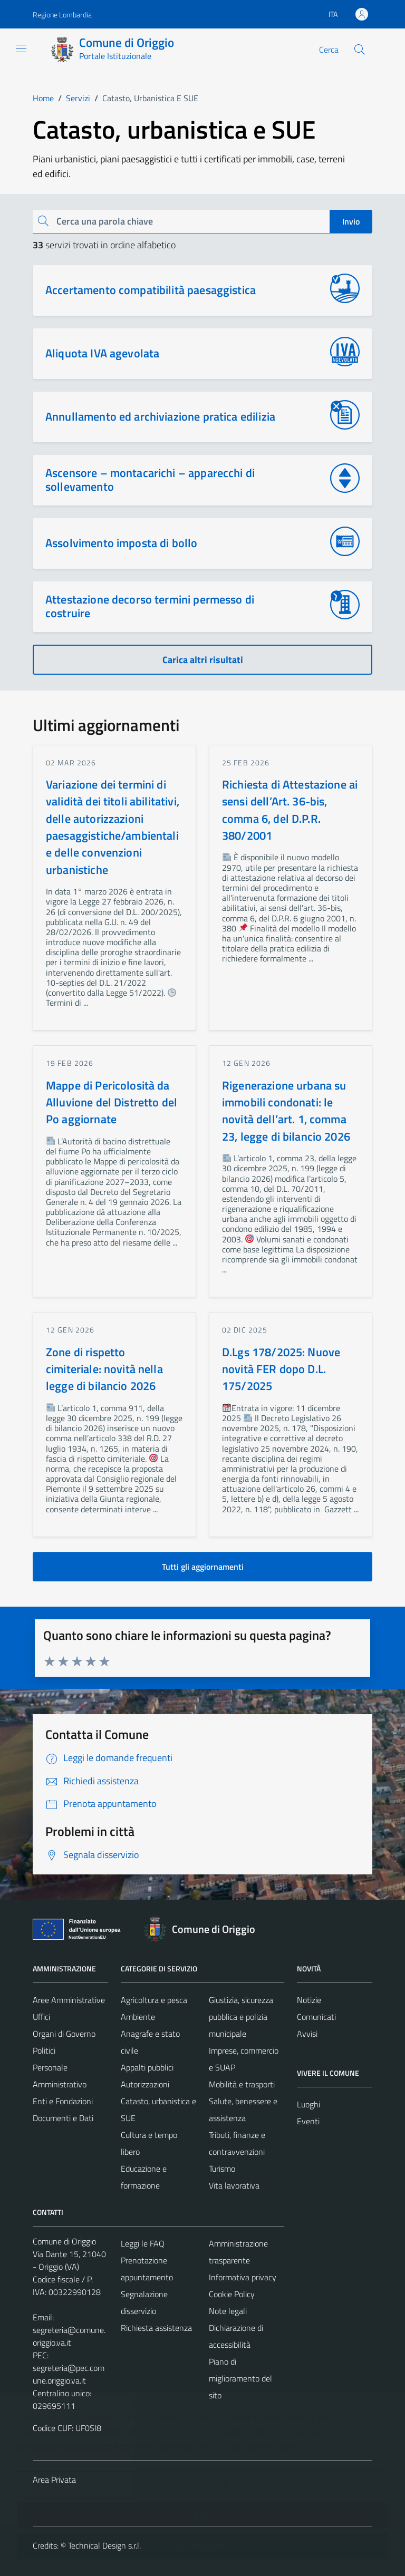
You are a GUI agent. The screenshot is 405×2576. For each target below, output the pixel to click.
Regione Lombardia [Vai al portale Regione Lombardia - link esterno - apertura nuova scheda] (62, 14)
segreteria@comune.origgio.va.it (69, 2336)
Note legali (228, 2311)
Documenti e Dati (63, 2118)
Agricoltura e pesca (154, 2000)
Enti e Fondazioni (63, 2101)
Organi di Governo (64, 2033)
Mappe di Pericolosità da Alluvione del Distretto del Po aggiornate (111, 1102)
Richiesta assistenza (156, 2327)
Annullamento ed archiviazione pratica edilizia (160, 416)
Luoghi (308, 2104)
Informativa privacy (242, 2277)
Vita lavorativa (234, 2185)
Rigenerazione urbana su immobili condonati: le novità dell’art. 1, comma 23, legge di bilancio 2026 (286, 1111)
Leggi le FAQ (143, 2243)
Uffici (41, 2016)
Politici (44, 2050)
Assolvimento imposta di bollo (121, 542)
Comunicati (316, 2016)
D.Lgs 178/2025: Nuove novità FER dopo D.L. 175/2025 (281, 1369)
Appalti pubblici (147, 2067)
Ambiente (138, 2016)
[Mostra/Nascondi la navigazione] (21, 48)
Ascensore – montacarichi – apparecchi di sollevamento (150, 479)
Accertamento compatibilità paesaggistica (150, 289)
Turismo (222, 2168)
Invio (351, 221)
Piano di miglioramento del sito (240, 2378)
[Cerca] (359, 49)
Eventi (308, 2121)
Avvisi (307, 2033)
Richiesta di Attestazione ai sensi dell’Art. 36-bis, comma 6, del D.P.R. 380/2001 (290, 810)
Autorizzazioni (145, 2084)
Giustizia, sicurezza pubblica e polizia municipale (241, 2017)
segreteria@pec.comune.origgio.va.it (68, 2374)
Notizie (309, 2000)
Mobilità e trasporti (242, 2084)
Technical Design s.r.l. (104, 2545)
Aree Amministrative (69, 2000)
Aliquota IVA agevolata (102, 353)
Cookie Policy (232, 2294)
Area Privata (54, 2479)
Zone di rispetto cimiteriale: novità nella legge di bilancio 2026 (104, 1369)
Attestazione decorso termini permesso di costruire (149, 606)
